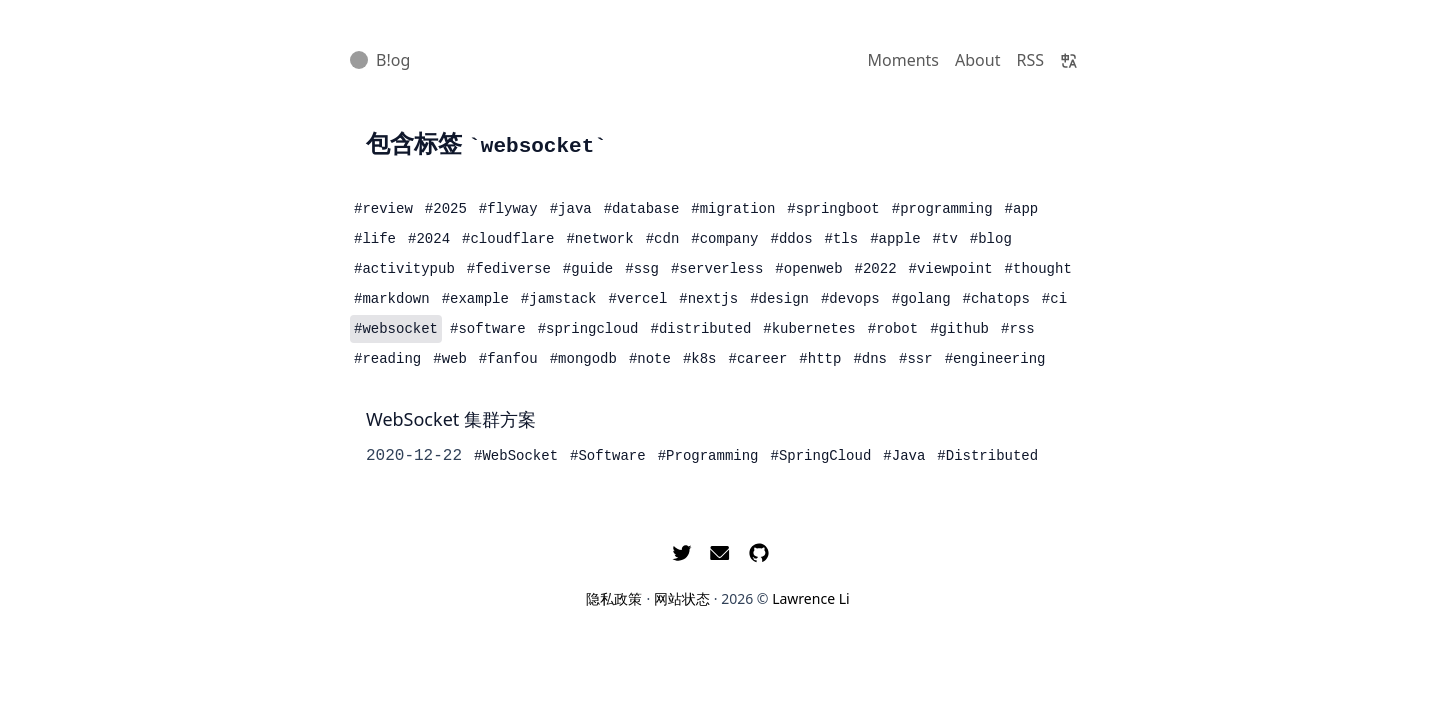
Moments (904, 60)
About (977, 60)
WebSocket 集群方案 (451, 419)
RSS (1030, 60)
